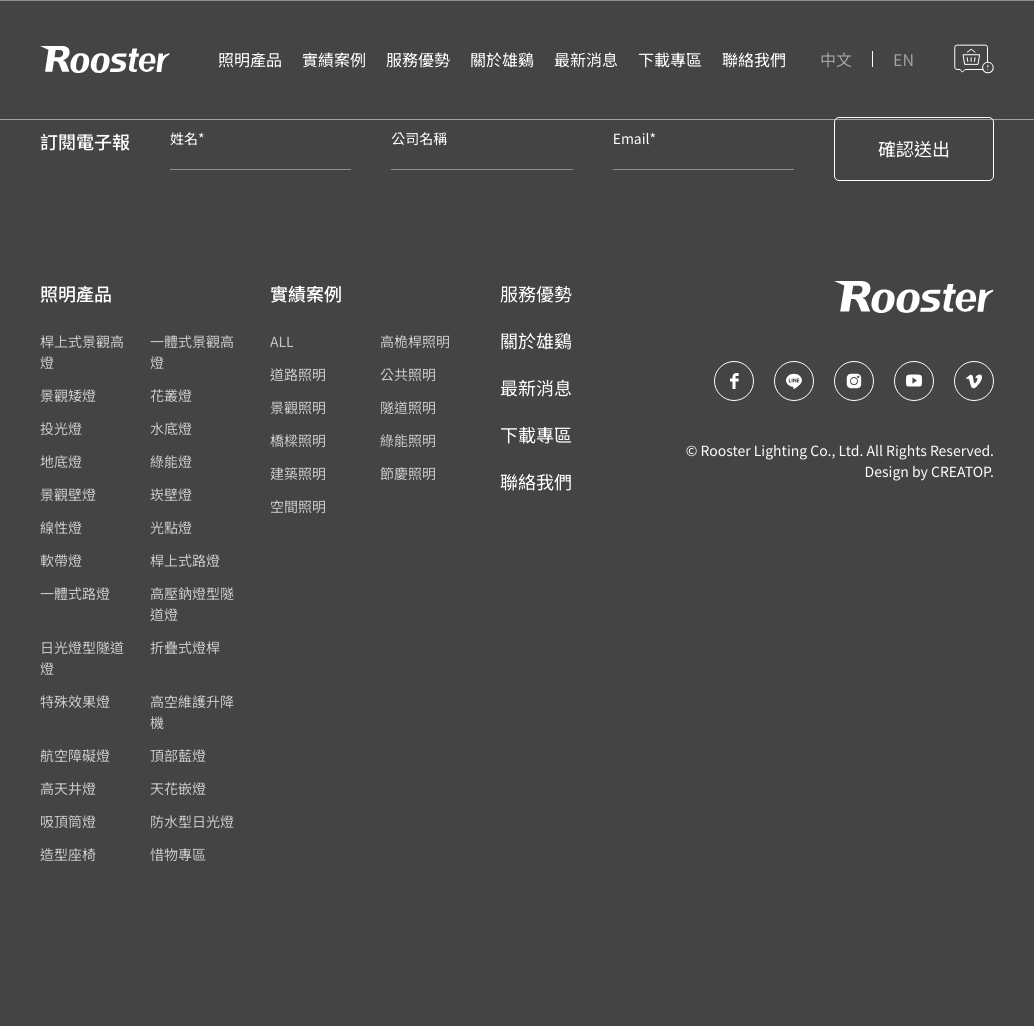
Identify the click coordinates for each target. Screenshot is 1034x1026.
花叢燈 (171, 396)
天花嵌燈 (178, 789)
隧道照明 (408, 408)
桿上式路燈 (185, 561)
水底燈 (171, 429)
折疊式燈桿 (185, 648)
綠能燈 (171, 462)
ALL (282, 342)
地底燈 (61, 462)
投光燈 (61, 429)
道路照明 (298, 375)
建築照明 (298, 474)
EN (903, 60)
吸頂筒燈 (68, 822)
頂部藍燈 (178, 756)
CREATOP (960, 472)
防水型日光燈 (192, 822)
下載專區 (536, 435)
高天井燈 (68, 789)
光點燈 (171, 528)
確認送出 (914, 149)
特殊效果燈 (75, 702)
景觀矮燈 (68, 396)
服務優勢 (536, 294)
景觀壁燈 (68, 495)
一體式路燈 (75, 594)
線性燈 (61, 528)
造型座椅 (68, 855)
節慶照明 (408, 474)
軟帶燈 (61, 561)
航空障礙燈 (75, 756)
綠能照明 (408, 441)
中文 (836, 60)
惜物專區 (178, 855)
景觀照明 (298, 408)
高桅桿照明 (415, 342)
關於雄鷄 (536, 341)
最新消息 (536, 388)
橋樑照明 (298, 441)
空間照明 (298, 507)
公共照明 (408, 375)
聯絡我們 (536, 482)
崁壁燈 (171, 495)
